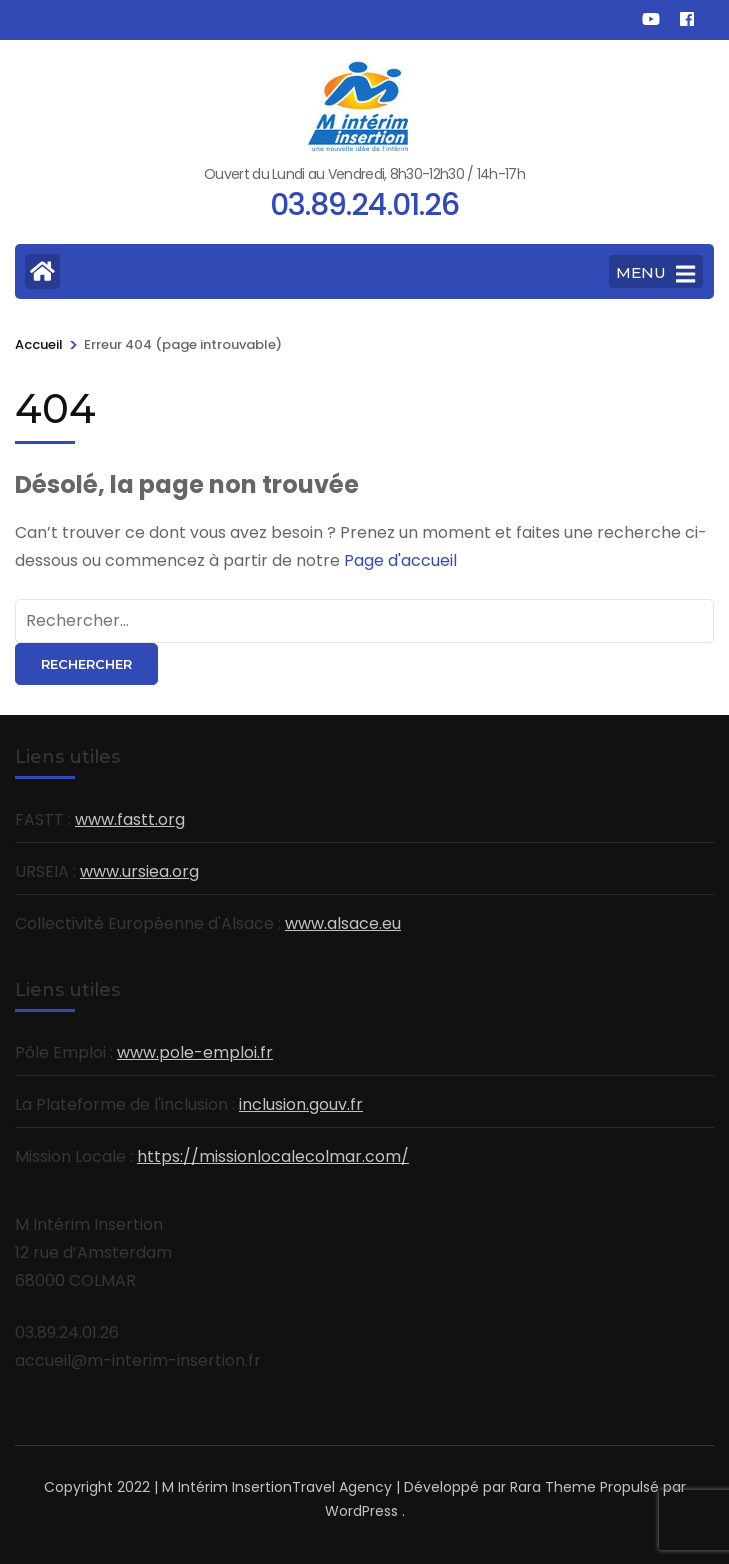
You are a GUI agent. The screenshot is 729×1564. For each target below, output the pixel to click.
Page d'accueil (400, 560)
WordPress (361, 1511)
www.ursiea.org (139, 871)
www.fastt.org (130, 819)
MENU (655, 274)
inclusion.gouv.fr (301, 1104)
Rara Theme (553, 1487)
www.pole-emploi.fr (195, 1052)
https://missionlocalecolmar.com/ (273, 1156)
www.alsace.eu (343, 923)
